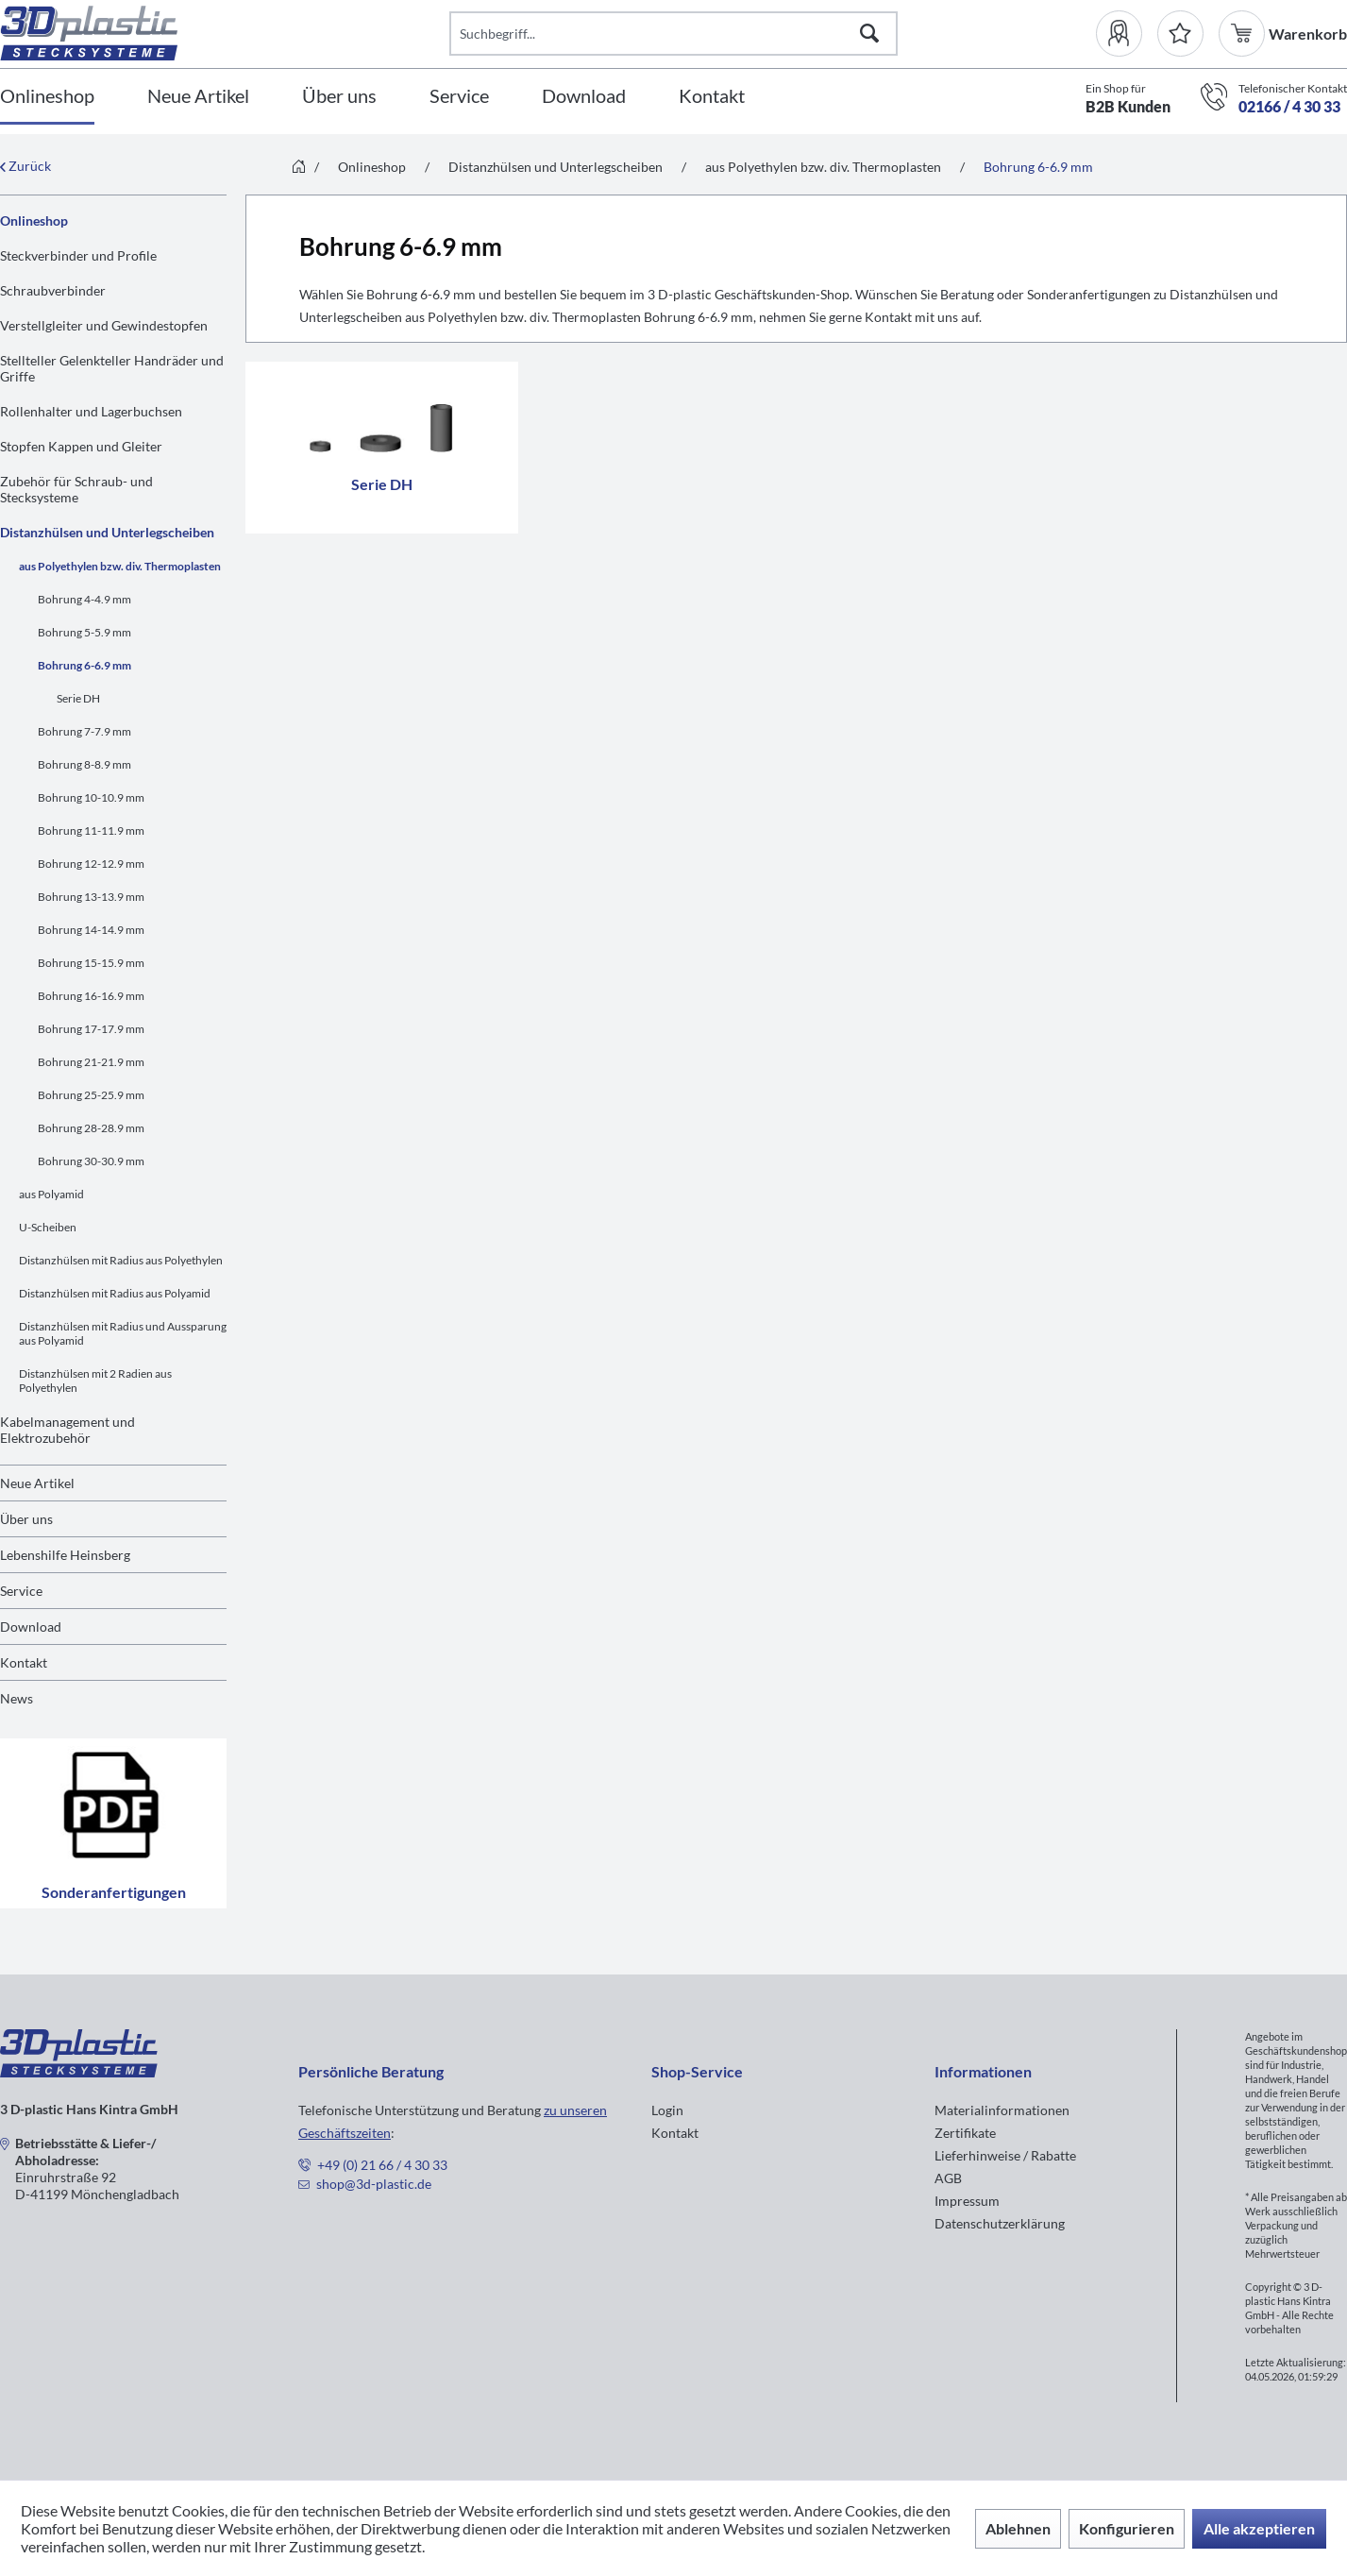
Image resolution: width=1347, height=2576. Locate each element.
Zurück (25, 166)
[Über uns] (339, 97)
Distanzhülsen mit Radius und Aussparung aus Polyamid (123, 1333)
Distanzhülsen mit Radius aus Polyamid (114, 1293)
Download (30, 1626)
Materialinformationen (1001, 2110)
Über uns (26, 1519)
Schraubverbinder (53, 290)
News (16, 1698)
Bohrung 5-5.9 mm (84, 632)
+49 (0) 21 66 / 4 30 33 (382, 2165)
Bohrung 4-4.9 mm (84, 599)
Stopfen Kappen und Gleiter (81, 446)
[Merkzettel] (1180, 33)
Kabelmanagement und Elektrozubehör (67, 1430)
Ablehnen (1018, 2528)
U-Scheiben (47, 1227)
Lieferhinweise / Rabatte (1005, 2155)
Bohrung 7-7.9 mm (84, 731)
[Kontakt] (712, 97)
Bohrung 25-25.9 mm (91, 1095)
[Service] (459, 97)
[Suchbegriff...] (674, 33)
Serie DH (78, 698)
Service (21, 1591)
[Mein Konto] (1126, 33)
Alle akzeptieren (1259, 2528)
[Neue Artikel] (198, 97)
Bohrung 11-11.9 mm (91, 830)
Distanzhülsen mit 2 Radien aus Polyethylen (95, 1380)
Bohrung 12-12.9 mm (91, 863)
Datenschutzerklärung (999, 2223)
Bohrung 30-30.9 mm (91, 1161)
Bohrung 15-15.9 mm (91, 963)
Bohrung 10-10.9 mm (91, 797)
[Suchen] (869, 33)
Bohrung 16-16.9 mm (91, 996)
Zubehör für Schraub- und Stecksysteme (76, 489)
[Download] (584, 97)
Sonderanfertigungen (113, 1823)
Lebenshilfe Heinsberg (65, 1555)
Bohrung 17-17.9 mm (91, 1029)
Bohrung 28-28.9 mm (91, 1128)
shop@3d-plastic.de (373, 2184)
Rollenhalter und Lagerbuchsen (91, 411)
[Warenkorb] (1244, 33)
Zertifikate (965, 2133)
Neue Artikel (37, 1483)
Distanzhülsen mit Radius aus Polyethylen (121, 1260)
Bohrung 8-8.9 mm (84, 764)
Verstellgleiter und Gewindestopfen (104, 325)
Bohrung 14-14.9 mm (91, 930)
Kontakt (23, 1662)
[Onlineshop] (47, 97)
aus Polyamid (51, 1194)
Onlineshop (34, 220)
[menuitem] (1126, 33)
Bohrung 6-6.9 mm (84, 665)
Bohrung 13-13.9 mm (91, 897)
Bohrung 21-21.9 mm (91, 1062)
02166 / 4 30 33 (1289, 106)
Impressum (967, 2201)
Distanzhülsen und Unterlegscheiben (107, 532)
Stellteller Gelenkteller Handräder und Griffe (112, 368)
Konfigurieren (1126, 2528)
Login (667, 2110)
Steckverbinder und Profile (78, 255)
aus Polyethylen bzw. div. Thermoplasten (120, 566)
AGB (948, 2178)
